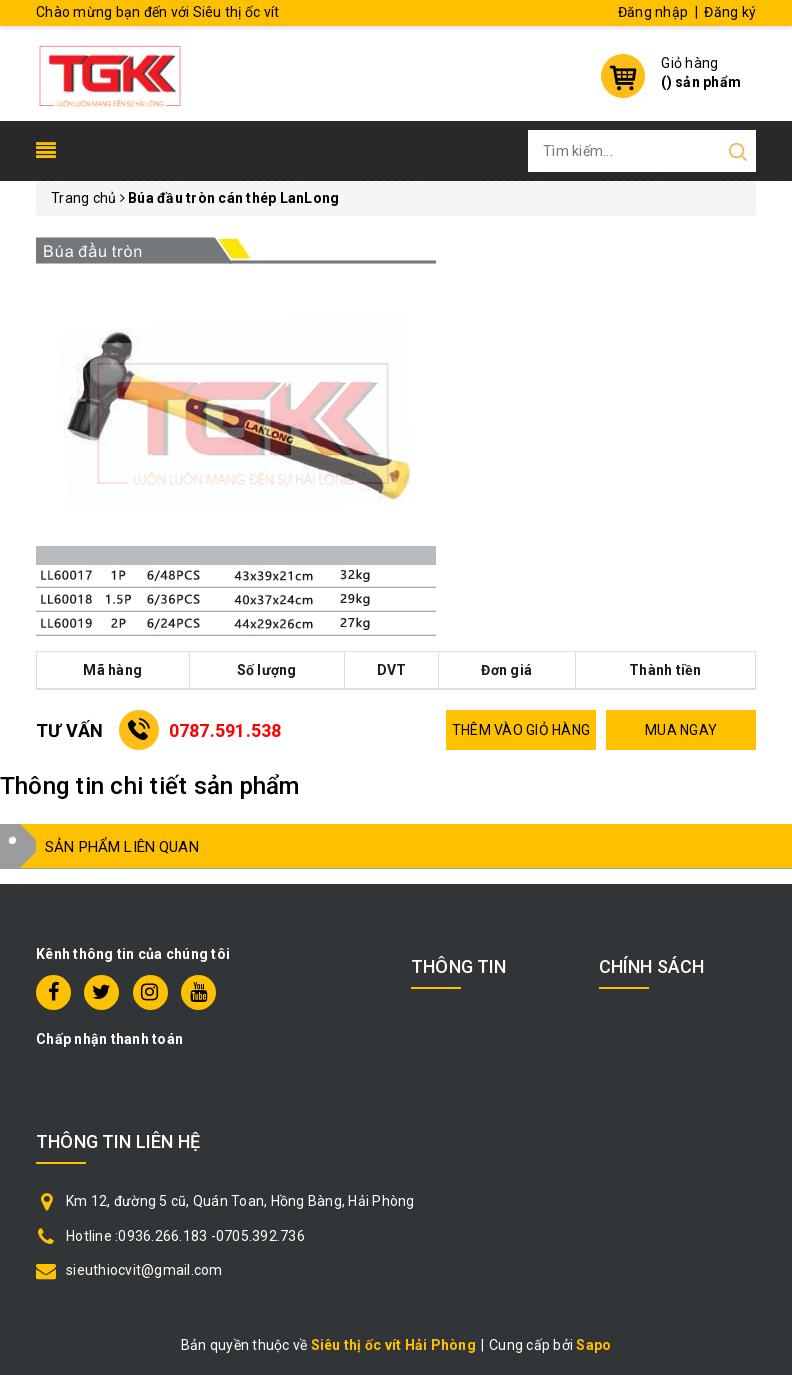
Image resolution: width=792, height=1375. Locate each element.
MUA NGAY (681, 730)
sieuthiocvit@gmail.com (144, 1270)
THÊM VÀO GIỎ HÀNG (521, 730)
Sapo (593, 1345)
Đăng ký (730, 12)
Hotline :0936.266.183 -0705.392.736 (185, 1236)
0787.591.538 (225, 730)
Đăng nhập (653, 12)
